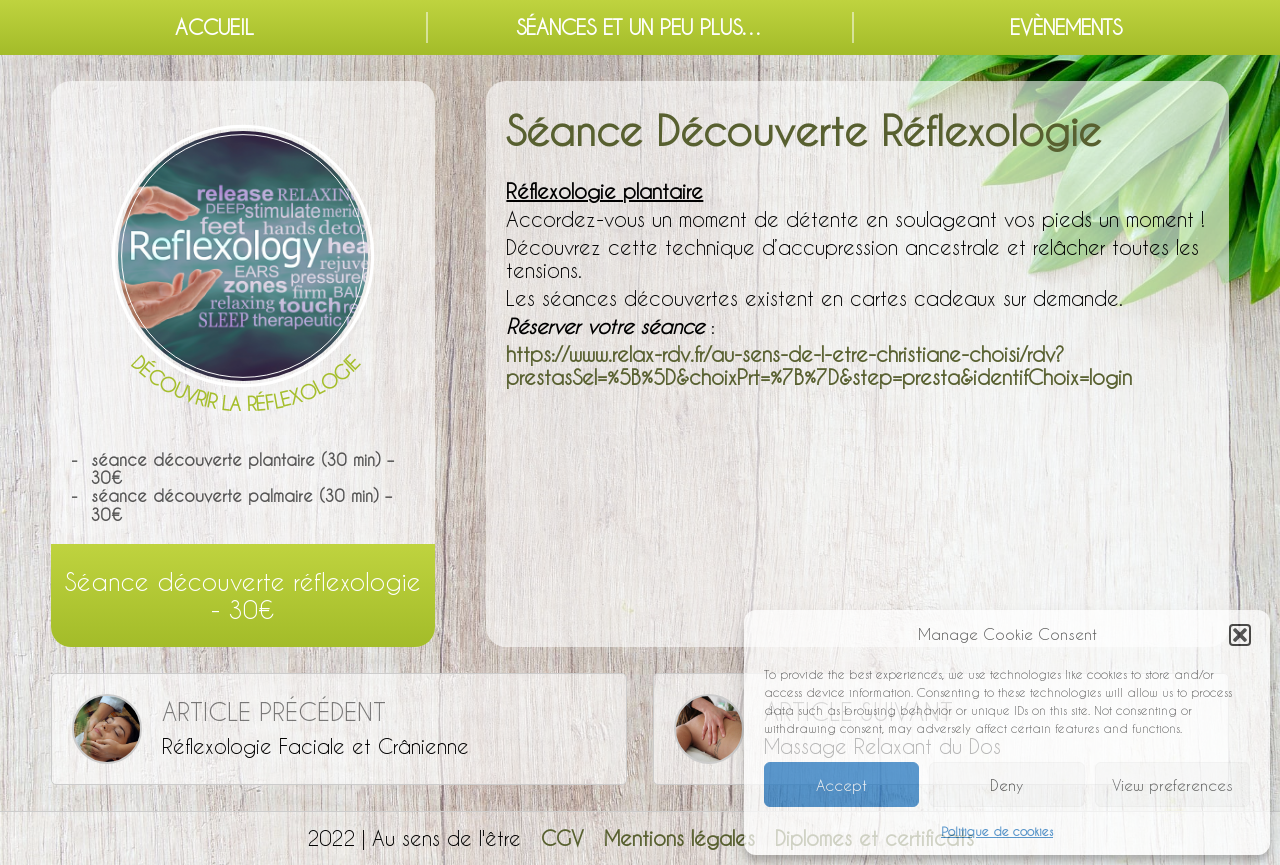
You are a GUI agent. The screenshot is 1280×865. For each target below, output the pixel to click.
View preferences (1172, 785)
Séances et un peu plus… (640, 27)
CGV (562, 838)
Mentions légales (679, 838)
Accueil (214, 27)
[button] (1240, 635)
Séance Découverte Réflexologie (803, 130)
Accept (841, 785)
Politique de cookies (997, 831)
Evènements (1066, 27)
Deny (1006, 785)
